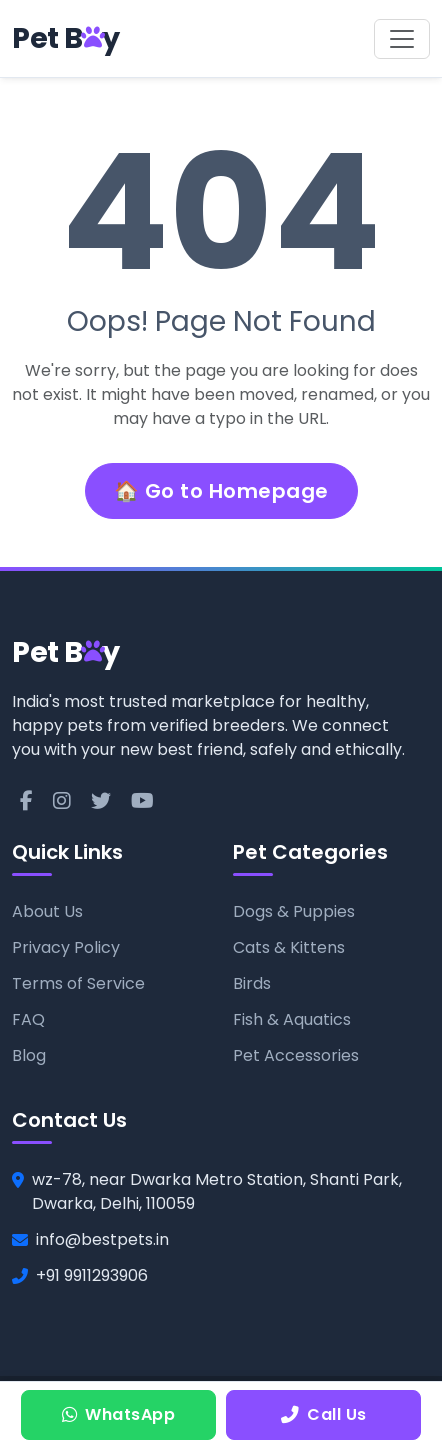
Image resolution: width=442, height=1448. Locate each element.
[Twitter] (101, 801)
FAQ (28, 1019)
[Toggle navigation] (402, 39)
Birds (252, 983)
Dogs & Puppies (294, 911)
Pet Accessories (296, 1055)
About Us (47, 911)
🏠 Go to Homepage (221, 491)
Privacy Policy (66, 947)
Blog (29, 1055)
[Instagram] (62, 801)
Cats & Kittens (289, 947)
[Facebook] (26, 801)
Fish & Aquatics (292, 1019)
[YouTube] (142, 801)
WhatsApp (119, 1414)
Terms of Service (78, 983)
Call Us (324, 1414)
